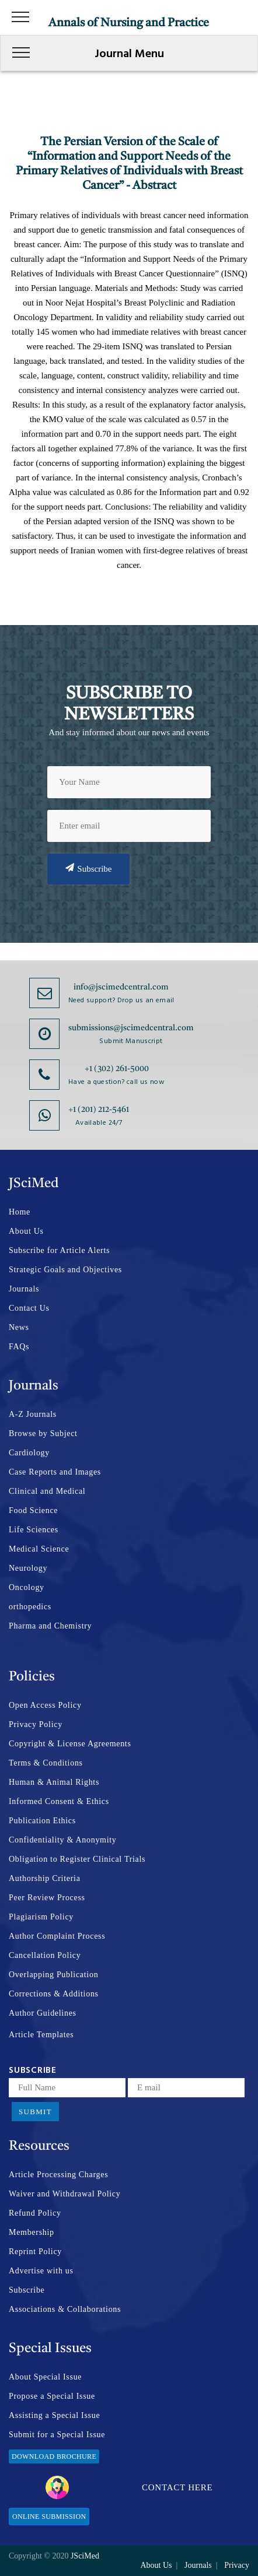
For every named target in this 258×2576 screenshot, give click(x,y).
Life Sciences (33, 1529)
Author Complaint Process (57, 1936)
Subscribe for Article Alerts (59, 1250)
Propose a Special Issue (52, 2396)
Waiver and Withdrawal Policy (64, 2193)
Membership (31, 2232)
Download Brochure (54, 2456)
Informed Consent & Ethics (59, 1801)
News (19, 1327)
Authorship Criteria (45, 1878)
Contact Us (29, 1308)
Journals (24, 1289)
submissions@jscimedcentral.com (131, 1028)
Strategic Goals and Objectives (65, 1269)
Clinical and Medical (47, 1491)
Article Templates (41, 2034)
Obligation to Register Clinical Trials (77, 1859)
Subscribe (88, 868)
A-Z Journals (33, 1414)
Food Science (33, 1510)
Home (19, 1212)
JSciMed (85, 2556)
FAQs (19, 1346)
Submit (35, 2111)
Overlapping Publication (53, 1974)
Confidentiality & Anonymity (63, 1840)
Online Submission (49, 2516)
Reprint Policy (35, 2251)
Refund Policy (35, 2213)
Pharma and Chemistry (50, 1626)
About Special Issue (45, 2377)
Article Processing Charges (58, 2174)
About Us (26, 1231)
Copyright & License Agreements (70, 1743)
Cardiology (29, 1452)
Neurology (28, 1568)
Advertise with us (41, 2270)
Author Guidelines (42, 2013)
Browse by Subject (43, 1433)
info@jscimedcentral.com (121, 987)
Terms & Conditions (46, 1763)
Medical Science (39, 1549)
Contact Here (129, 2487)
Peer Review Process (47, 1897)
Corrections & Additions (54, 1993)
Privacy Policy (35, 1724)
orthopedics (30, 1606)
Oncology (26, 1587)
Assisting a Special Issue (54, 2415)
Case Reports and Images (55, 1472)
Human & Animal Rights (54, 1782)
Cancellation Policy (45, 1955)
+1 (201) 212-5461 (98, 1109)
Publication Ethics (42, 1820)
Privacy (236, 2565)
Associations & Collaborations (65, 2309)
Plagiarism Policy (41, 1916)
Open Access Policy (45, 1705)
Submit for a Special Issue (57, 2434)
